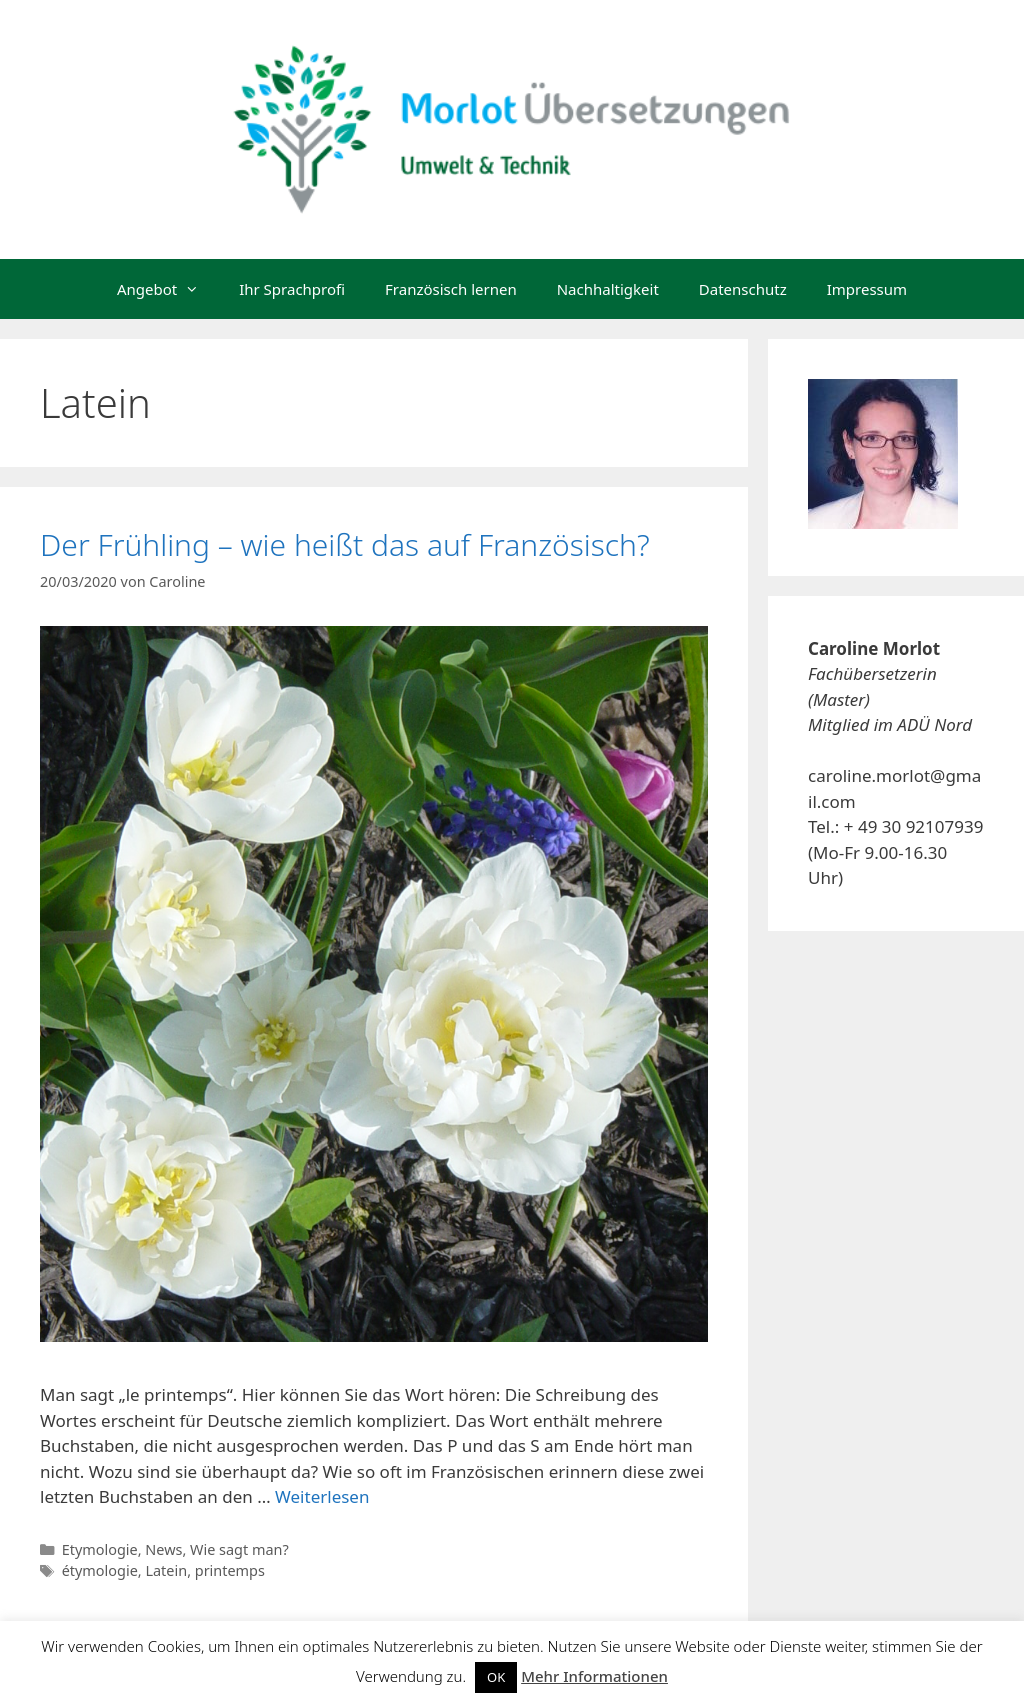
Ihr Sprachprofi (292, 289)
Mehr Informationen (594, 1676)
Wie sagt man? (239, 1549)
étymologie (100, 1570)
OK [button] (496, 1677)
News (163, 1549)
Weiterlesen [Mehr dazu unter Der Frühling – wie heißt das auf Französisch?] (322, 1496)
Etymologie (100, 1549)
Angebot (168, 289)
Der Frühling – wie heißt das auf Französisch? (345, 544)
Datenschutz (743, 289)
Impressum (867, 289)
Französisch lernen (451, 289)
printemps (230, 1570)
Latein (166, 1570)
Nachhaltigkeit (608, 289)
